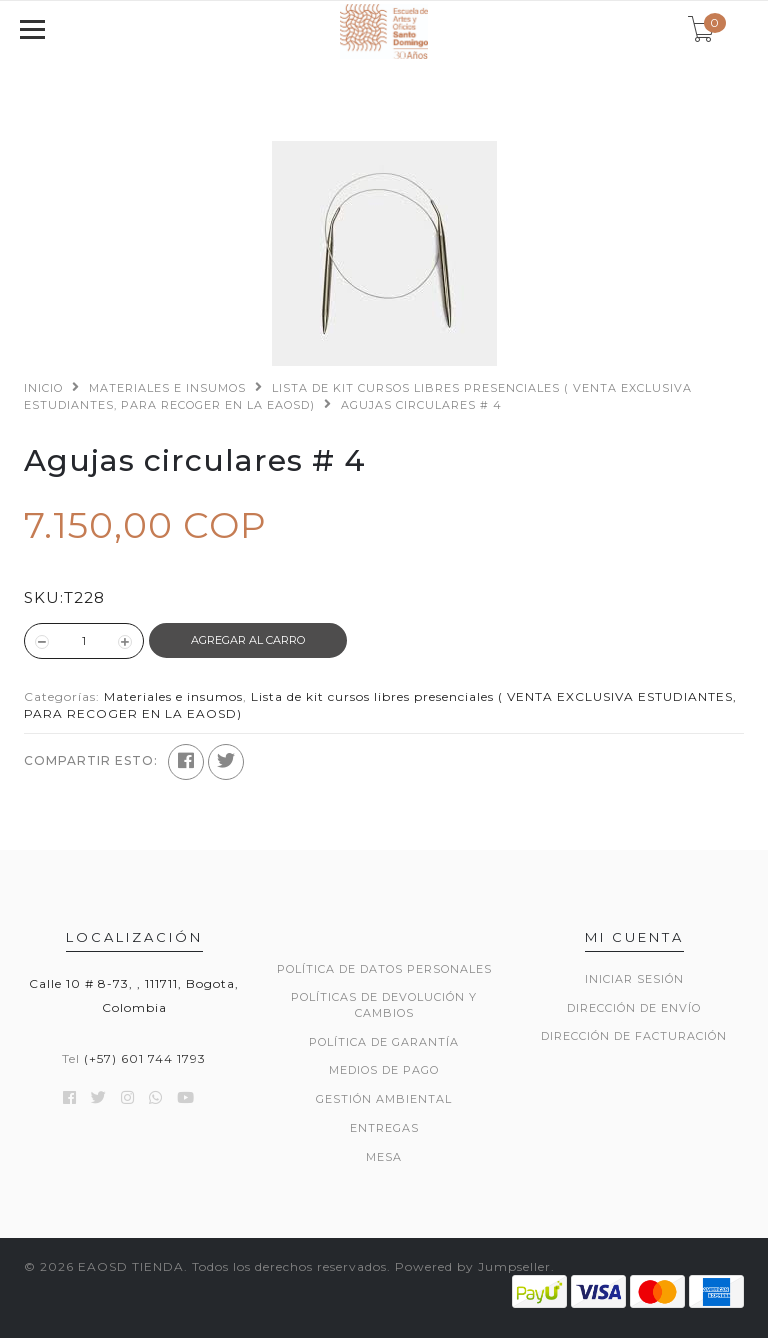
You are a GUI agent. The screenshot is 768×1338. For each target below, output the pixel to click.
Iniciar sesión (634, 979)
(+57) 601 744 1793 (145, 1058)
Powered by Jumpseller (473, 1266)
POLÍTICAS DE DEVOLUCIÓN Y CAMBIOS (384, 1005)
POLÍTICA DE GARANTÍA (384, 1042)
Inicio (43, 388)
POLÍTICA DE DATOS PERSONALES (384, 969)
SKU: (44, 597)
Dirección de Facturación (634, 1036)
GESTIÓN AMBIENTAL (384, 1099)
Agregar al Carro (248, 640)
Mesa (384, 1157)
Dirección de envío (634, 1008)
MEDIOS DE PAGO (384, 1070)
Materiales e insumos (167, 388)
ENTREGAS (384, 1128)
